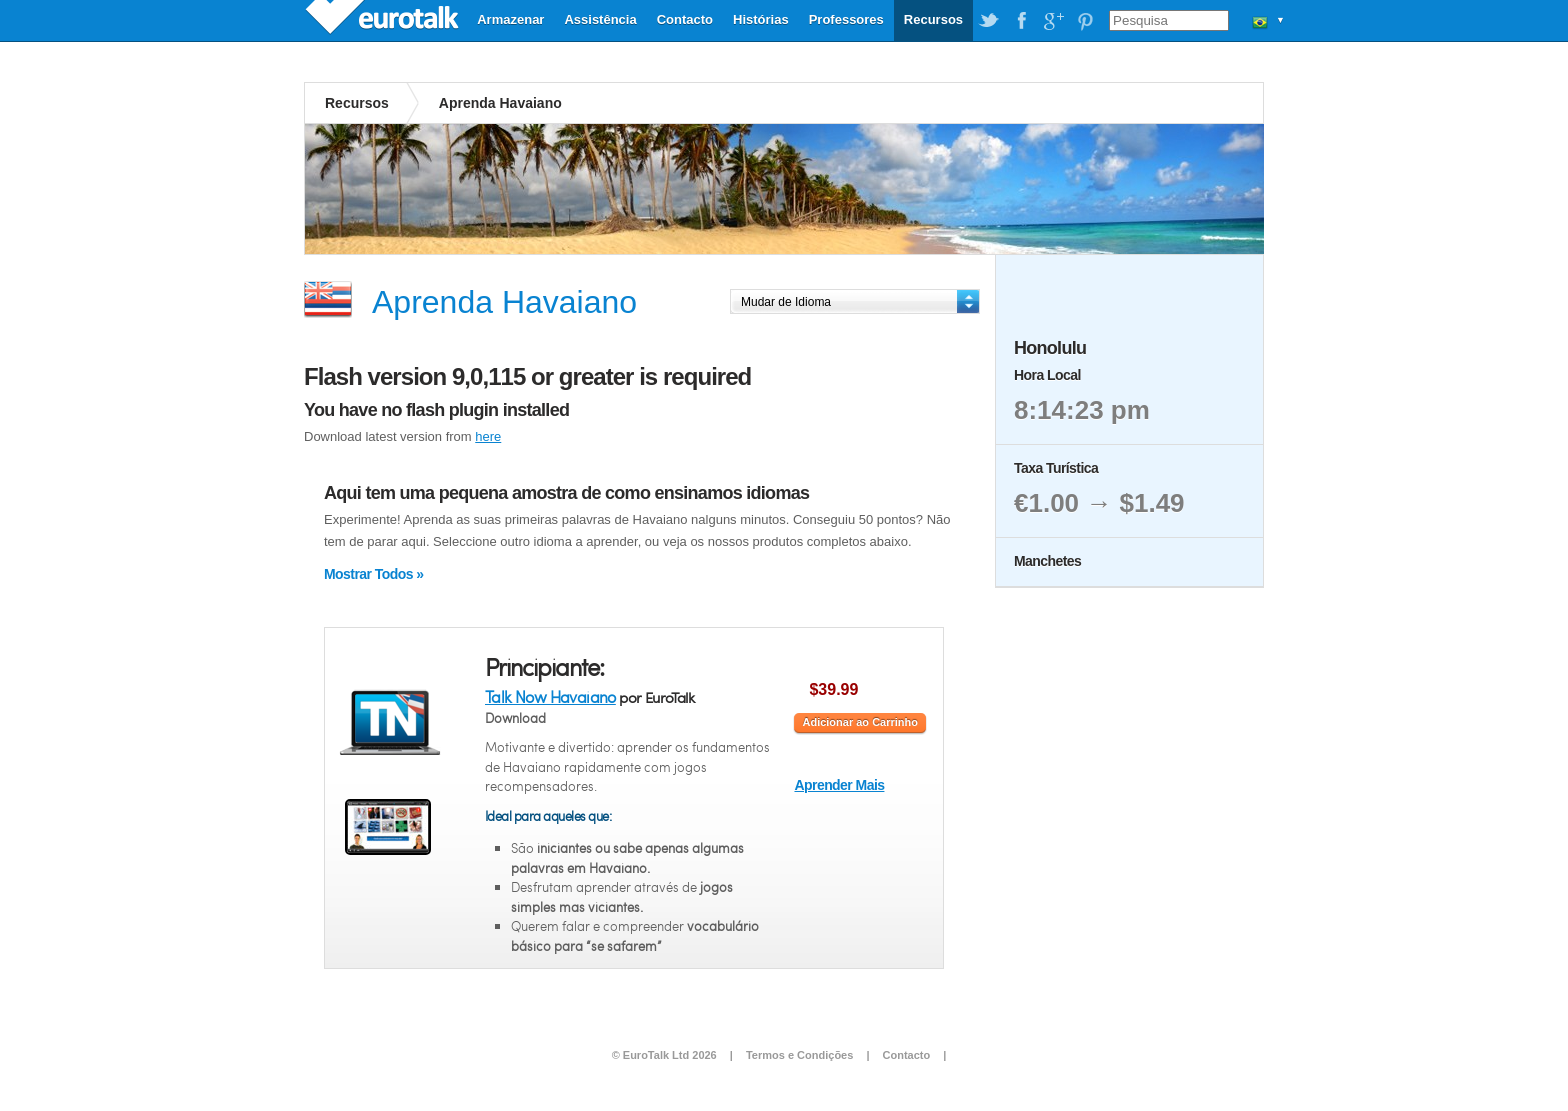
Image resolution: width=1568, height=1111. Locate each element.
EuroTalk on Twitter (989, 21)
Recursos (933, 19)
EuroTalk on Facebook (1021, 21)
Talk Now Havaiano (550, 696)
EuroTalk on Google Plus (1053, 21)
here (488, 436)
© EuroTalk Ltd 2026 (664, 1055)
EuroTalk (384, 20)
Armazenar (510, 19)
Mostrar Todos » (373, 574)
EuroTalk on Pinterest (1085, 21)
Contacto (685, 19)
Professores (846, 19)
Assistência (600, 19)
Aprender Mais (839, 785)
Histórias (761, 19)
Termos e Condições (799, 1055)
